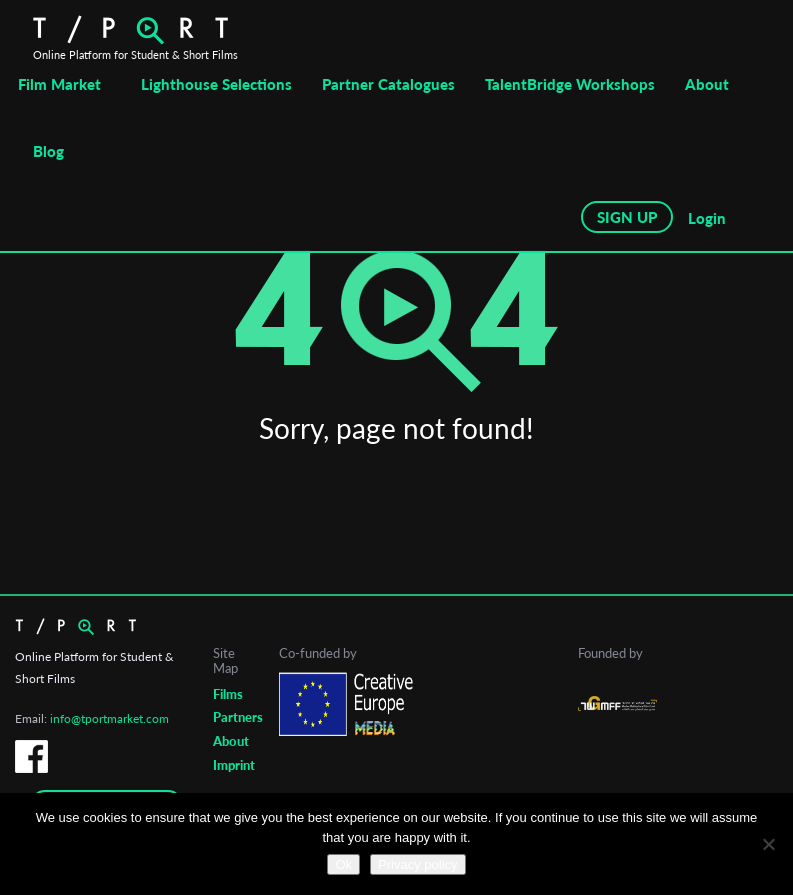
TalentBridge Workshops (570, 84)
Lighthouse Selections (216, 84)
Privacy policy (417, 864)
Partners (238, 717)
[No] (768, 844)
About (707, 84)
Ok (343, 864)
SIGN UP (627, 217)
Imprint (234, 765)
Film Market (59, 84)
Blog (48, 151)
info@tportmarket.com (109, 718)
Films (228, 694)
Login (707, 218)
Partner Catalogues (388, 84)
